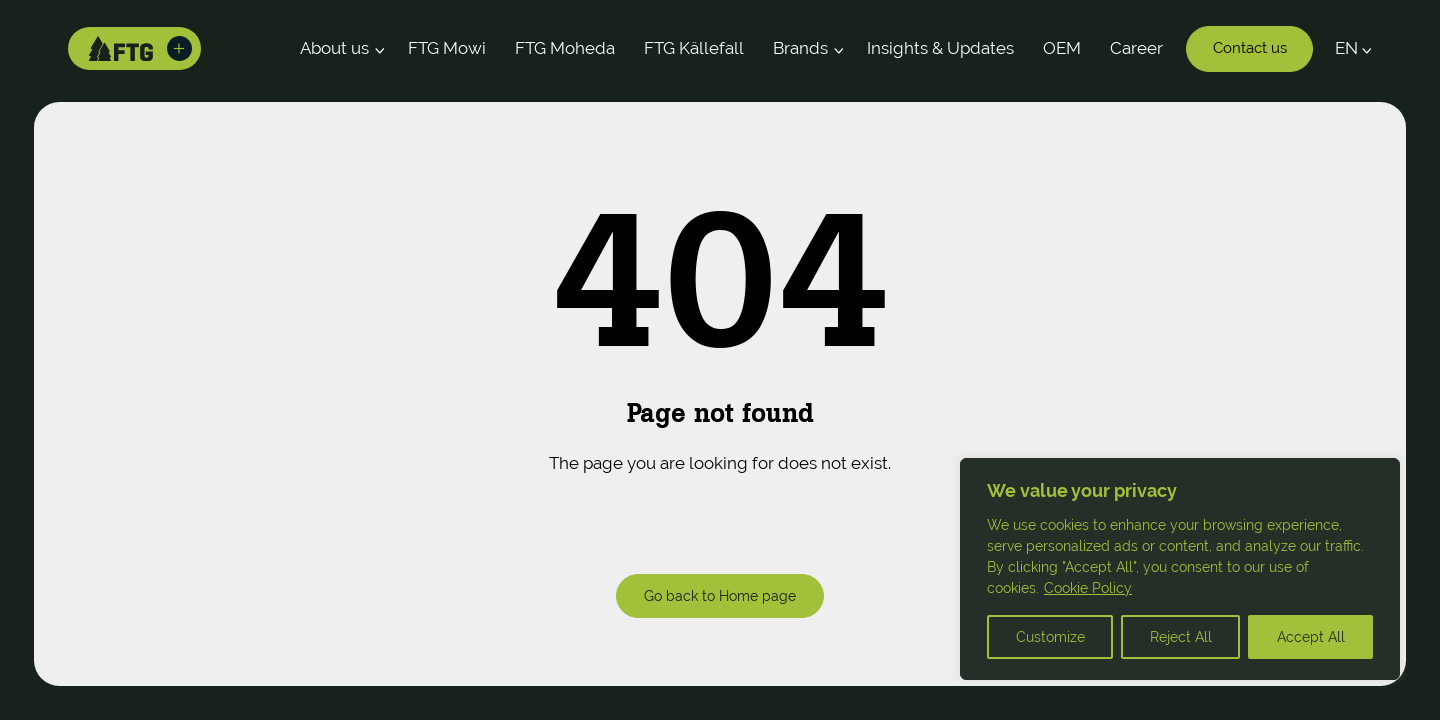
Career (1136, 48)
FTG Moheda (565, 48)
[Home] (121, 49)
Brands (800, 48)
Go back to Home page (720, 595)
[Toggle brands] (180, 49)
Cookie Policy (1088, 588)
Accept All (1311, 637)
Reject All (1181, 637)
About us (334, 48)
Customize (1050, 637)
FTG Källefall (694, 48)
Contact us (1250, 48)
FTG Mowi (447, 48)
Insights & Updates (940, 48)
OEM (1062, 48)
